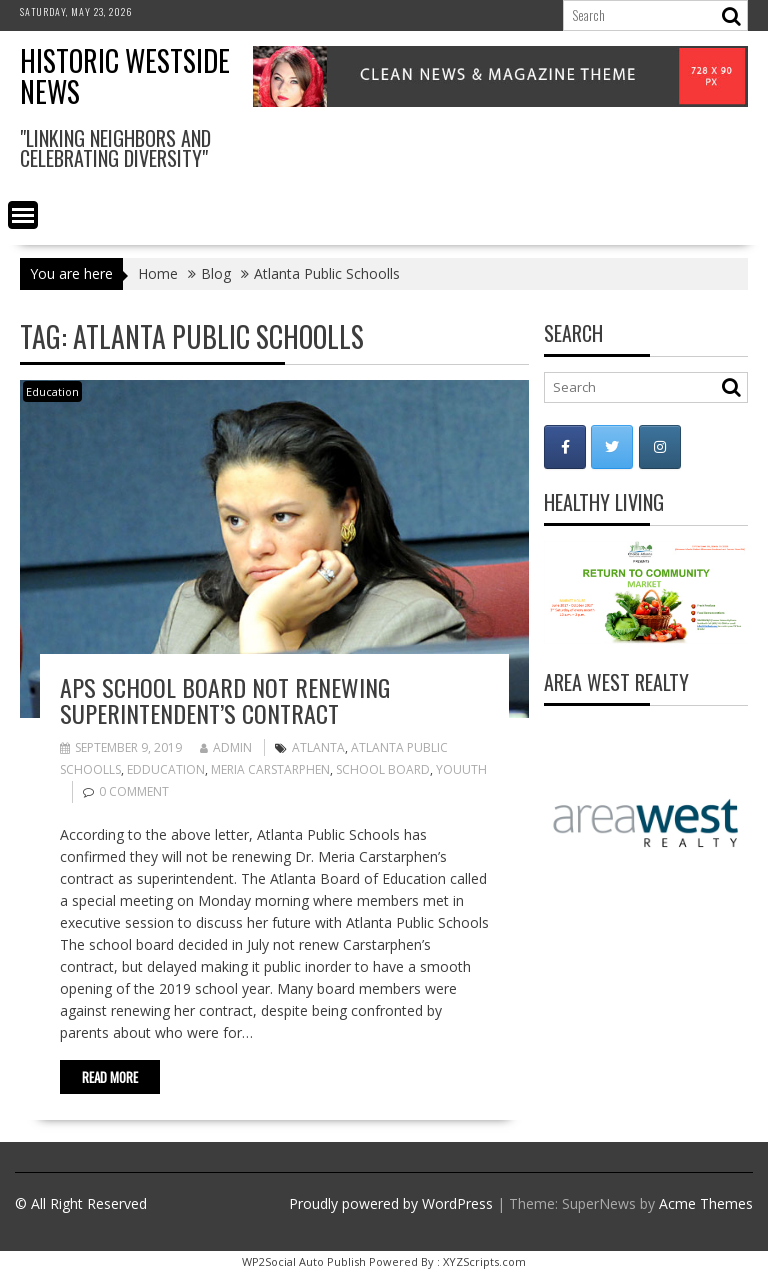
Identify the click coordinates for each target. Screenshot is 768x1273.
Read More (110, 1077)
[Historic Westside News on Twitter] (612, 447)
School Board (383, 769)
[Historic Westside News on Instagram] (660, 447)
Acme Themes (706, 1203)
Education (52, 391)
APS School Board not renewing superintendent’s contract (225, 700)
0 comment (134, 791)
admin (226, 747)
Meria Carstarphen (270, 769)
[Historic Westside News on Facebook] (565, 447)
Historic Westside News (125, 76)
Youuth (461, 769)
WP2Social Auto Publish (304, 1261)
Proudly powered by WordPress (391, 1203)
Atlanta (318, 747)
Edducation (166, 769)
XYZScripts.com (484, 1261)
